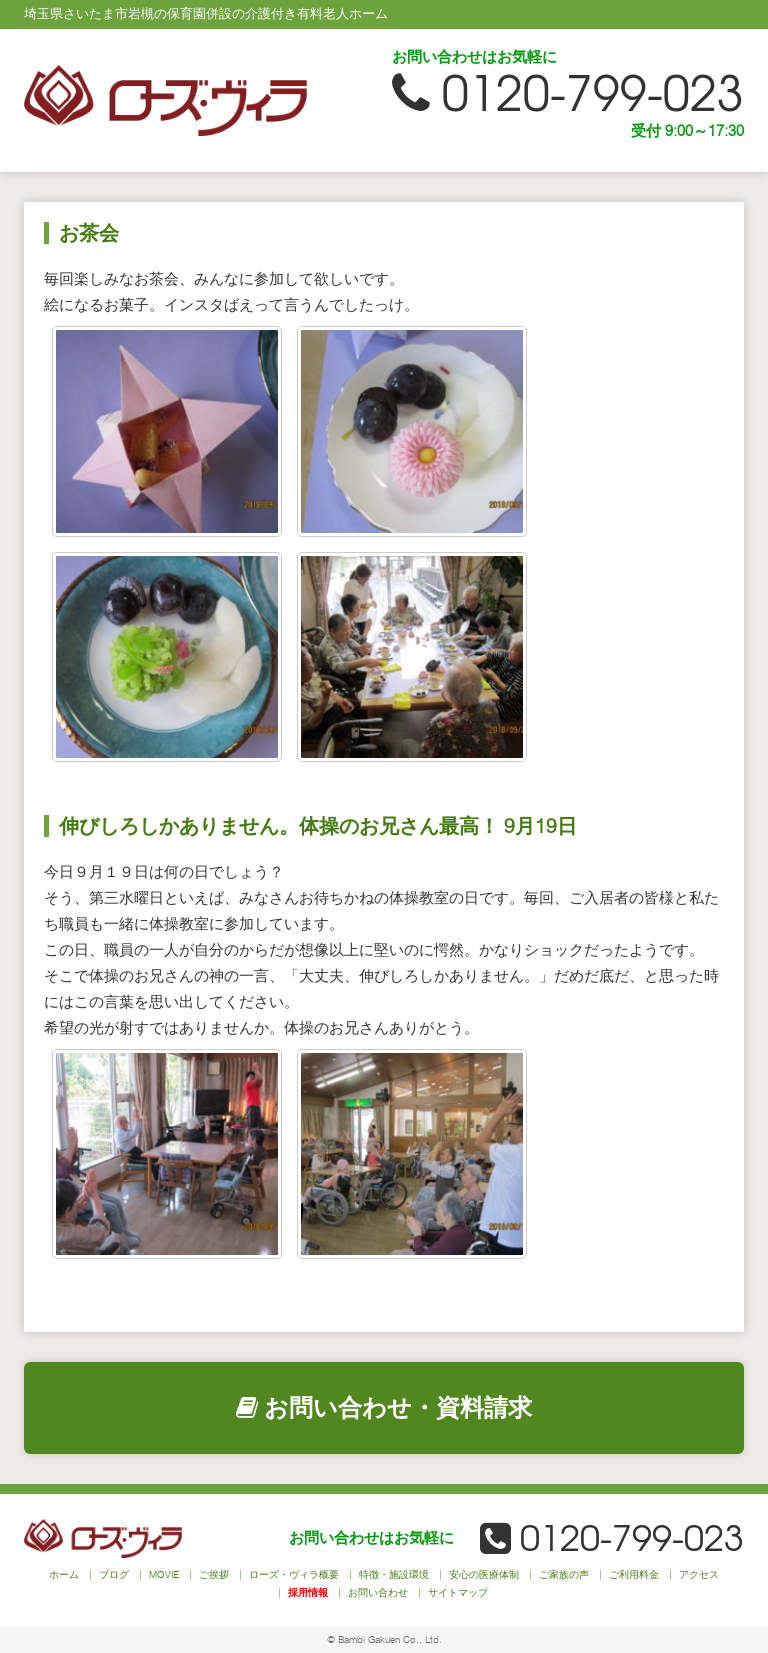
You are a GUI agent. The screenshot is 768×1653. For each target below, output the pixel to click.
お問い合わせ (378, 1592)
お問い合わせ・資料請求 (384, 1407)
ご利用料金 (634, 1574)
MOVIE (164, 1574)
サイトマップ (458, 1592)
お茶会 (89, 233)
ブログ (114, 1574)
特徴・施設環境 (394, 1574)
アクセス (699, 1574)
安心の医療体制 (484, 1574)
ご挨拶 (214, 1574)
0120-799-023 (568, 94)
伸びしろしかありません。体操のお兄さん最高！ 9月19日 (318, 826)
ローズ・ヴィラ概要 (294, 1574)
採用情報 (308, 1592)
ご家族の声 (564, 1574)
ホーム (64, 1574)
